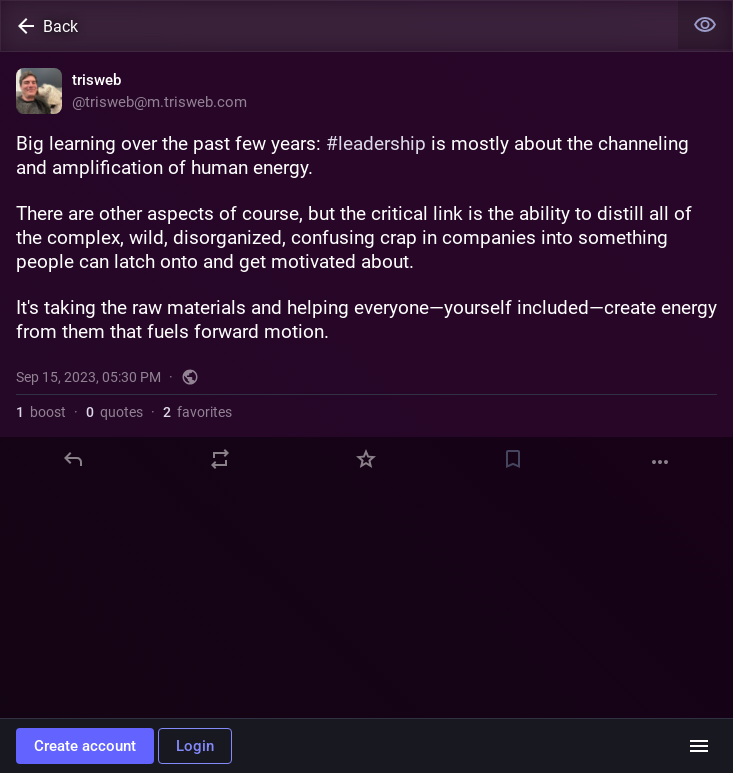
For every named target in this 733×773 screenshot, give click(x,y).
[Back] (339, 26)
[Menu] (699, 746)
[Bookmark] (513, 459)
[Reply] (73, 459)
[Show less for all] (705, 25)
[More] (660, 462)
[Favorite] (366, 459)
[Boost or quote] (220, 459)
